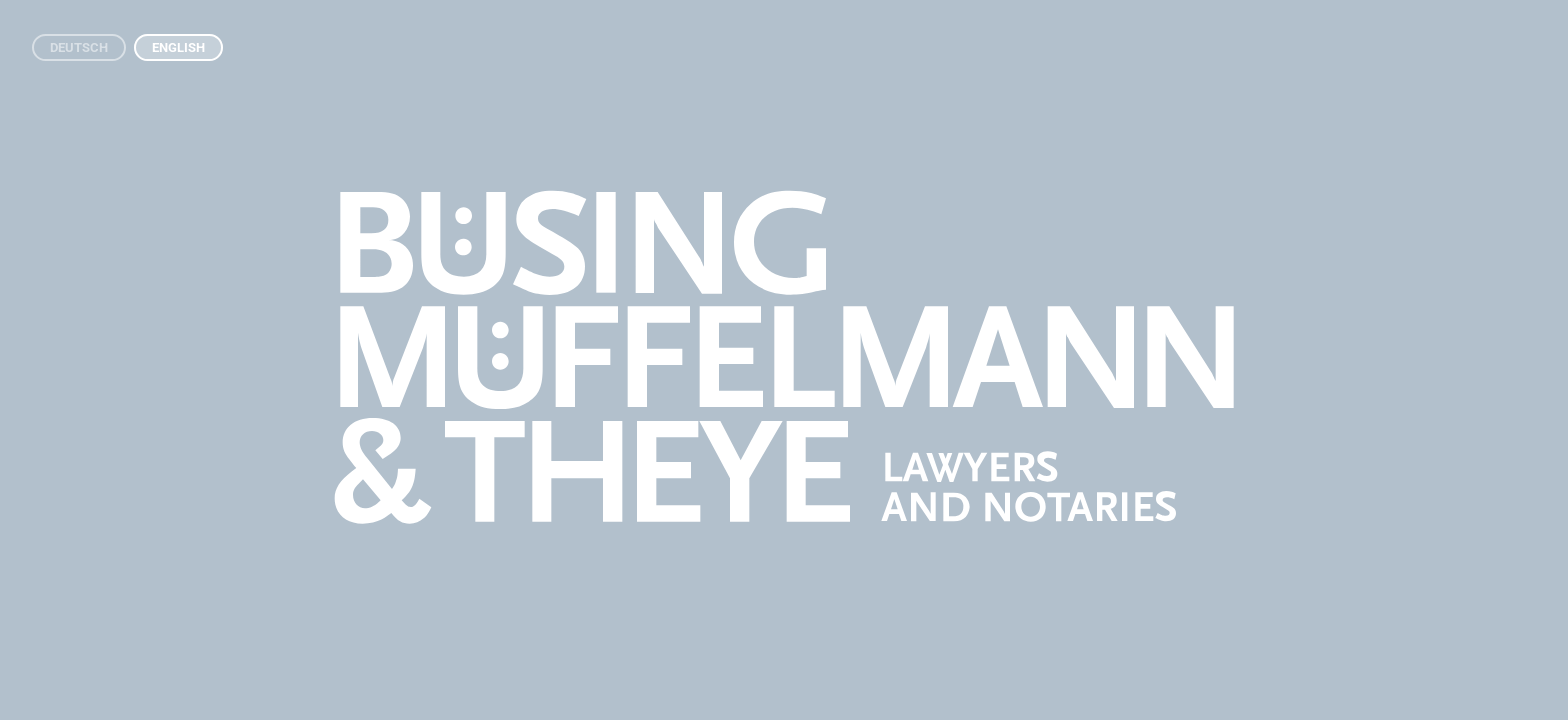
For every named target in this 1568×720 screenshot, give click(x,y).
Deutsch (79, 47)
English (178, 47)
